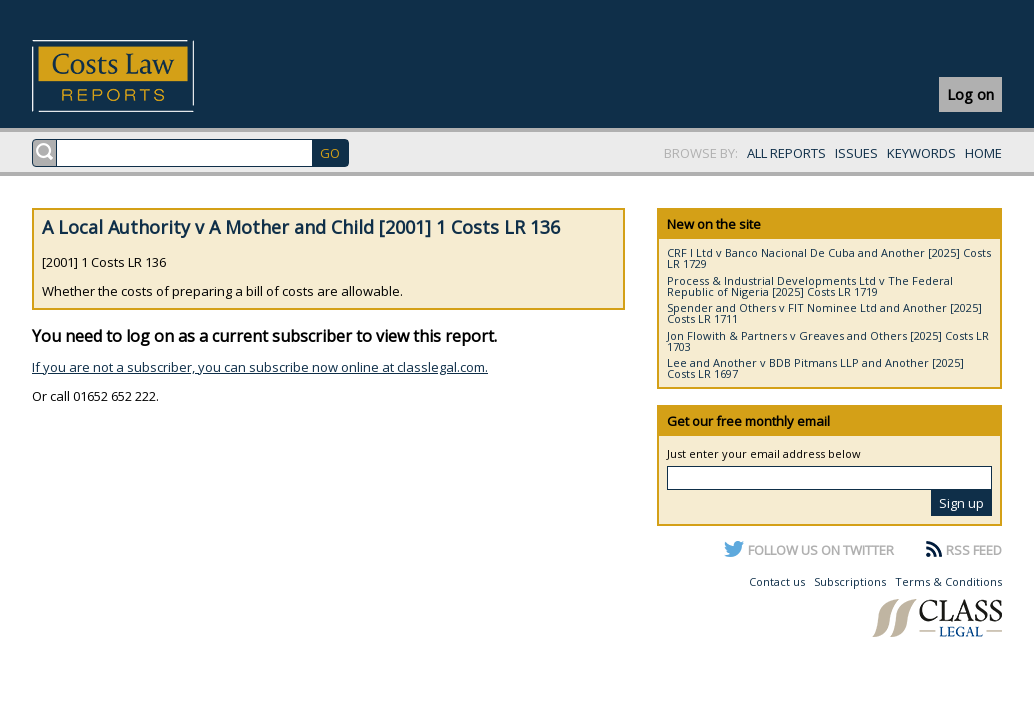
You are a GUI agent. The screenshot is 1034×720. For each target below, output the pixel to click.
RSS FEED (974, 550)
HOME (983, 153)
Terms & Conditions (948, 581)
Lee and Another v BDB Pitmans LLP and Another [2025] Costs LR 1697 (815, 368)
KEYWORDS (921, 153)
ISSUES (856, 153)
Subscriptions (850, 581)
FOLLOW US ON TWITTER (821, 550)
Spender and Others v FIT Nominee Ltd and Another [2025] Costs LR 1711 (824, 313)
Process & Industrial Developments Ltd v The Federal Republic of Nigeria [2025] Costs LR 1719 (810, 286)
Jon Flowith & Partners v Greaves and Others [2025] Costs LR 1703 (828, 341)
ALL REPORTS (786, 153)
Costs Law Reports (136, 76)
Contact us (777, 581)
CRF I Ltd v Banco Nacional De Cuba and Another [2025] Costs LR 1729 (829, 258)
